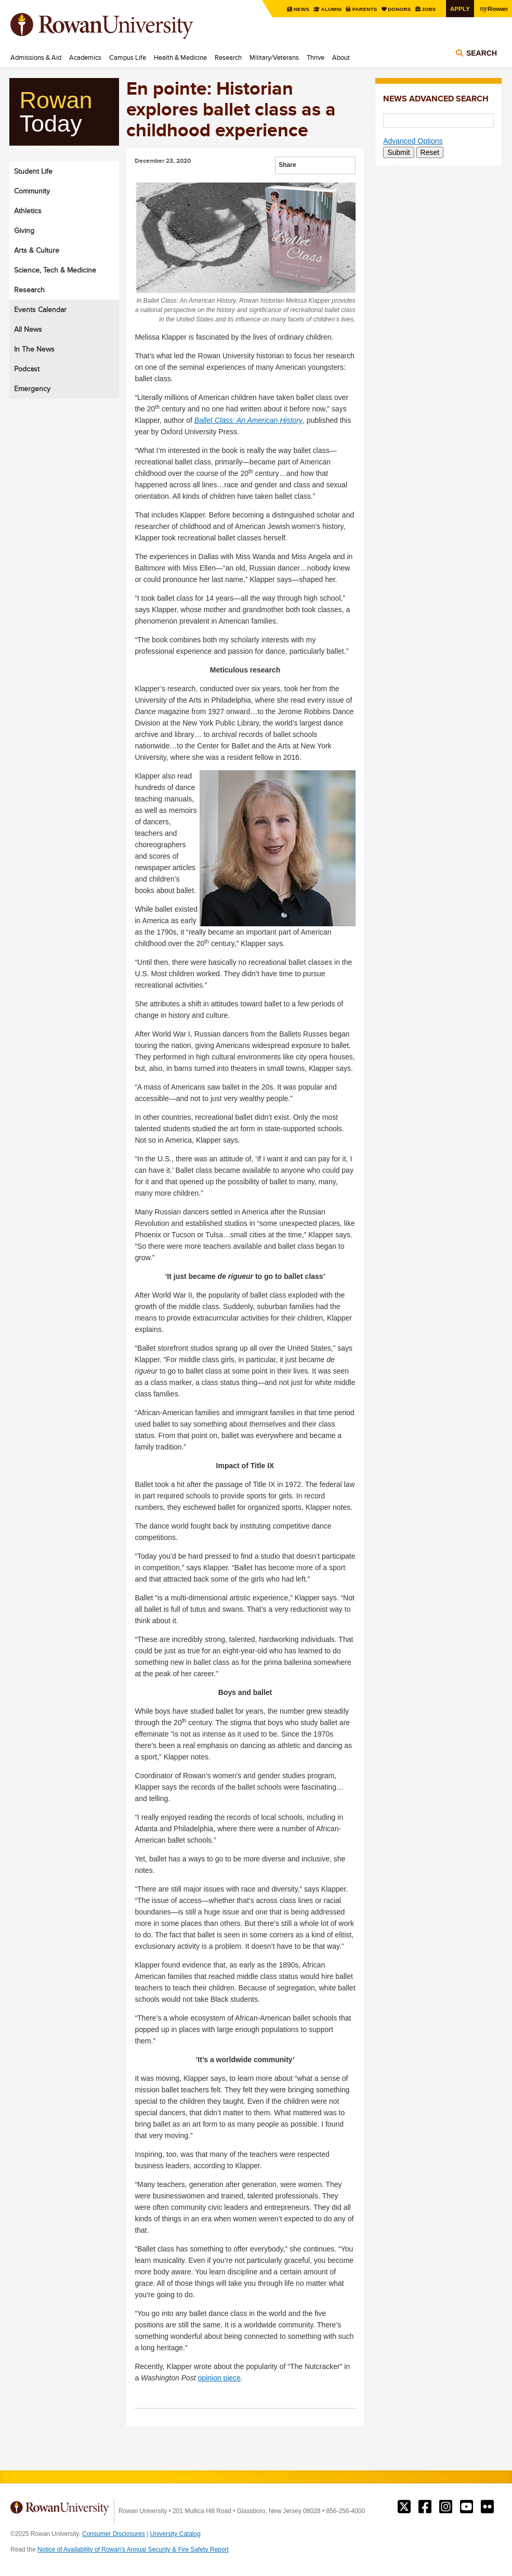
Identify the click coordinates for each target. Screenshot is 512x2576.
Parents (365, 9)
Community (32, 191)
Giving (24, 230)
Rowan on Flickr (487, 2507)
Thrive (315, 57)
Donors (400, 9)
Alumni (331, 9)
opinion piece (219, 2378)
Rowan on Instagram (445, 2507)
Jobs (429, 9)
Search (481, 53)
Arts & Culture (36, 250)
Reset (430, 152)
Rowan (494, 8)
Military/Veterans (274, 57)
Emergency (32, 388)
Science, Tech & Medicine (55, 270)
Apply (460, 8)
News (302, 9)
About (341, 57)
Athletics (28, 210)
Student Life (33, 171)
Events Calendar (40, 309)
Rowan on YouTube (466, 2507)
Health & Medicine (180, 57)
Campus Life (127, 57)
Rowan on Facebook (424, 2507)
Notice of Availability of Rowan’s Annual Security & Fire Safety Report (133, 2549)
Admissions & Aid (35, 57)
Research (228, 57)
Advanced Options (412, 141)
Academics (85, 57)
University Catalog (175, 2534)
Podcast (27, 369)
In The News (34, 349)
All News (28, 329)
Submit (398, 152)
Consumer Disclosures (113, 2534)
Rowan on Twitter (404, 2507)
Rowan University (117, 26)
